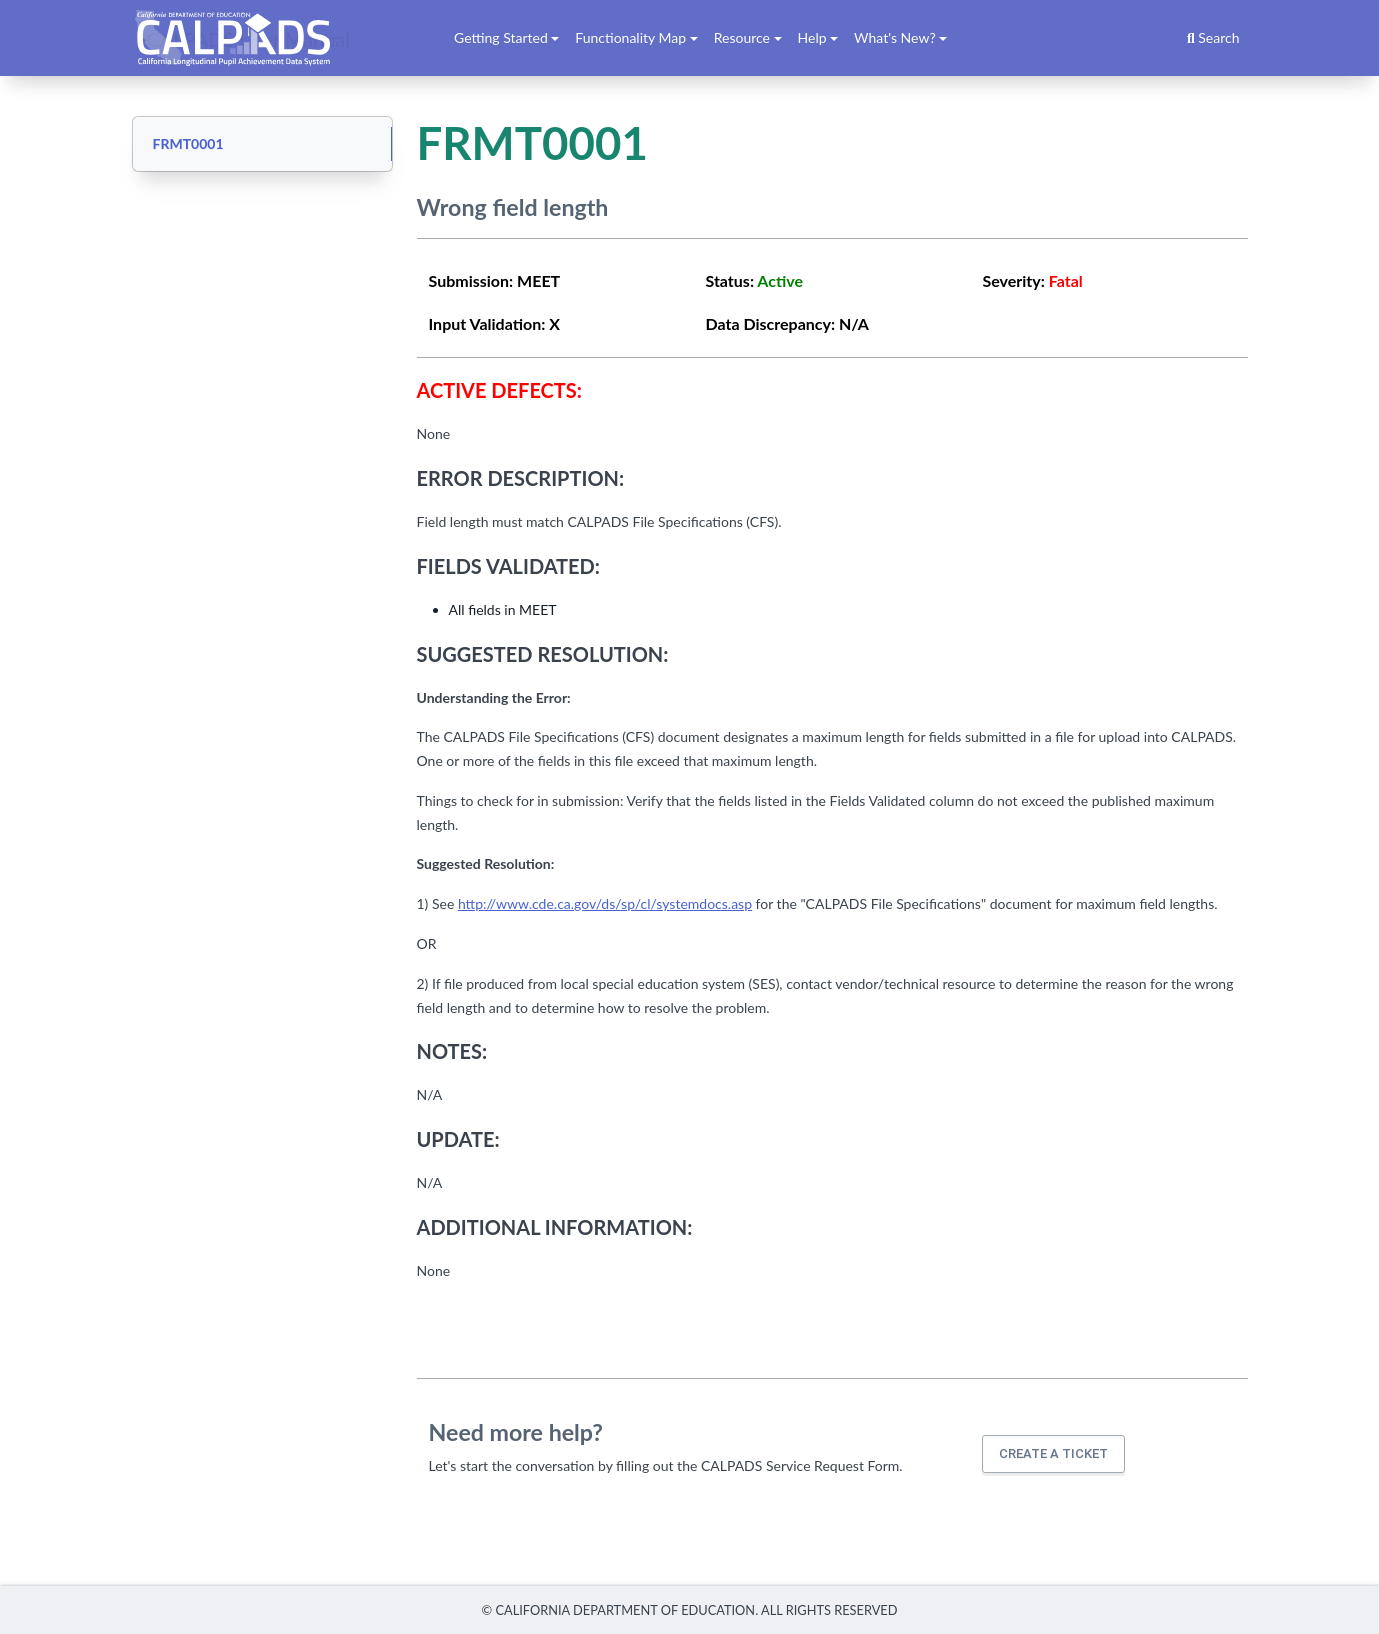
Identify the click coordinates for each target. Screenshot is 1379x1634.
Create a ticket (1053, 1453)
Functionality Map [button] (630, 37)
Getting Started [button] (501, 37)
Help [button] (812, 37)
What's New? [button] (895, 37)
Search (1213, 37)
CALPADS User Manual (249, 38)
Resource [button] (742, 37)
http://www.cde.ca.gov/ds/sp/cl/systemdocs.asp (605, 903)
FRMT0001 (188, 143)
